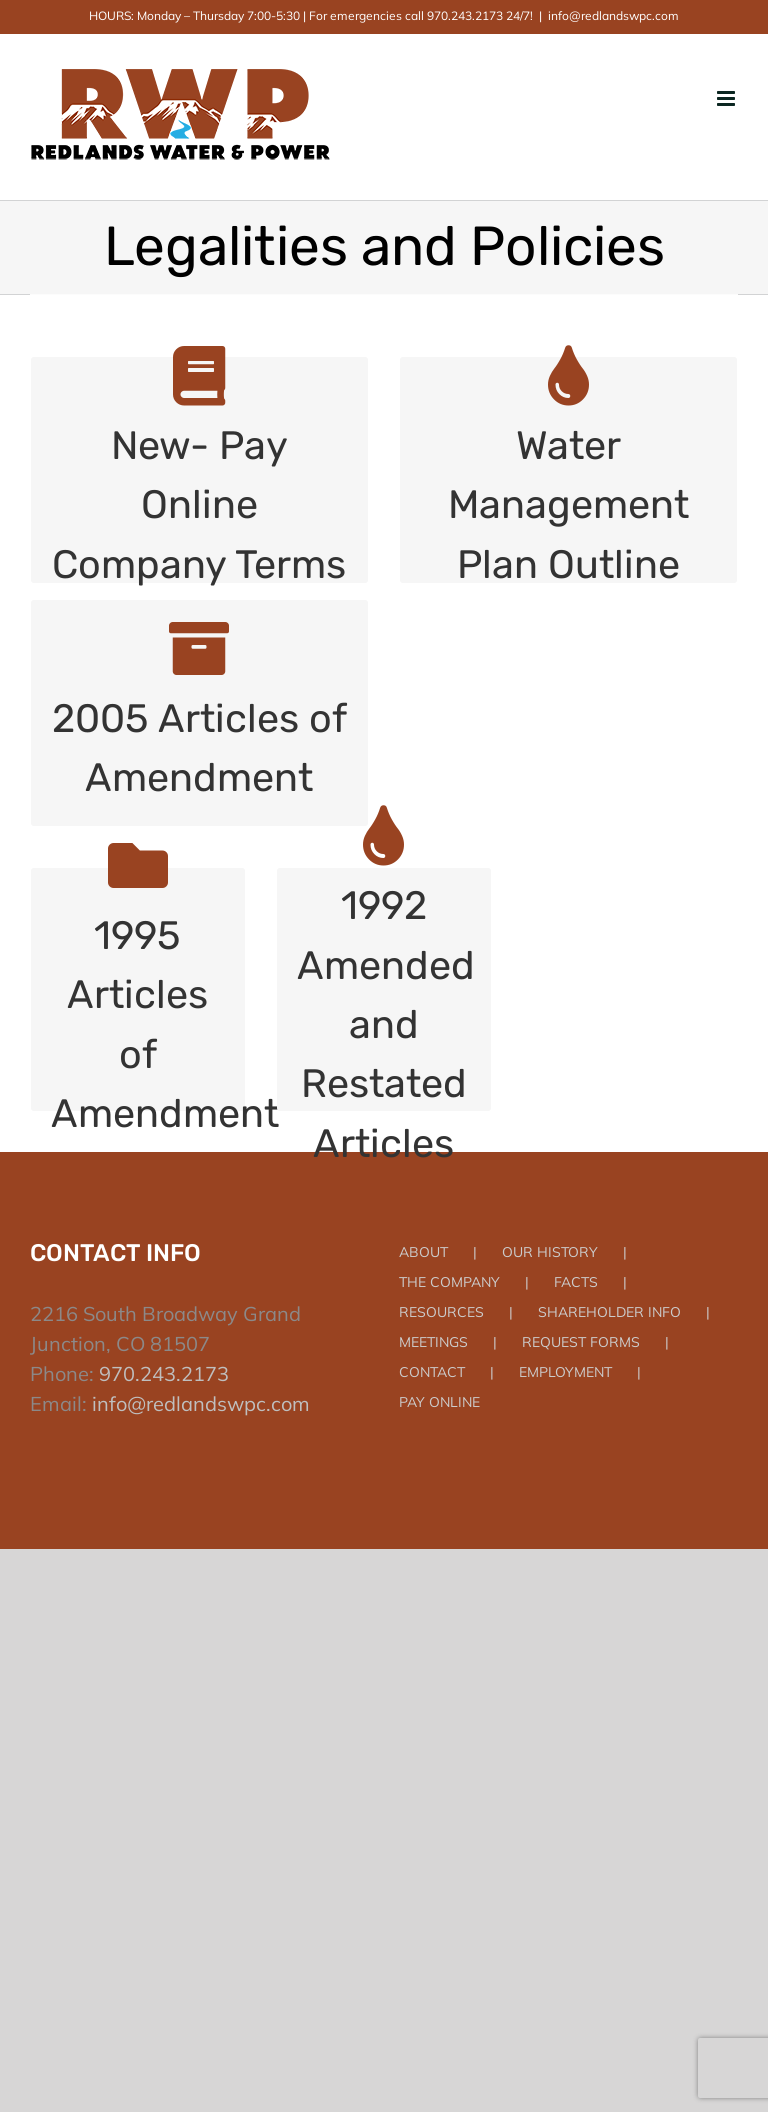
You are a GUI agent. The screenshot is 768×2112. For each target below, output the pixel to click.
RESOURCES (441, 1312)
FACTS (576, 1282)
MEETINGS (433, 1342)
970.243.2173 (164, 1373)
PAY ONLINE (439, 1402)
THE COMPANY (449, 1282)
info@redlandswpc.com (613, 15)
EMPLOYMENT (565, 1372)
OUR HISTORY (550, 1252)
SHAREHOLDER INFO (609, 1312)
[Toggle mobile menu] (727, 98)
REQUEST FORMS (581, 1342)
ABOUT (423, 1252)
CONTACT (432, 1372)
